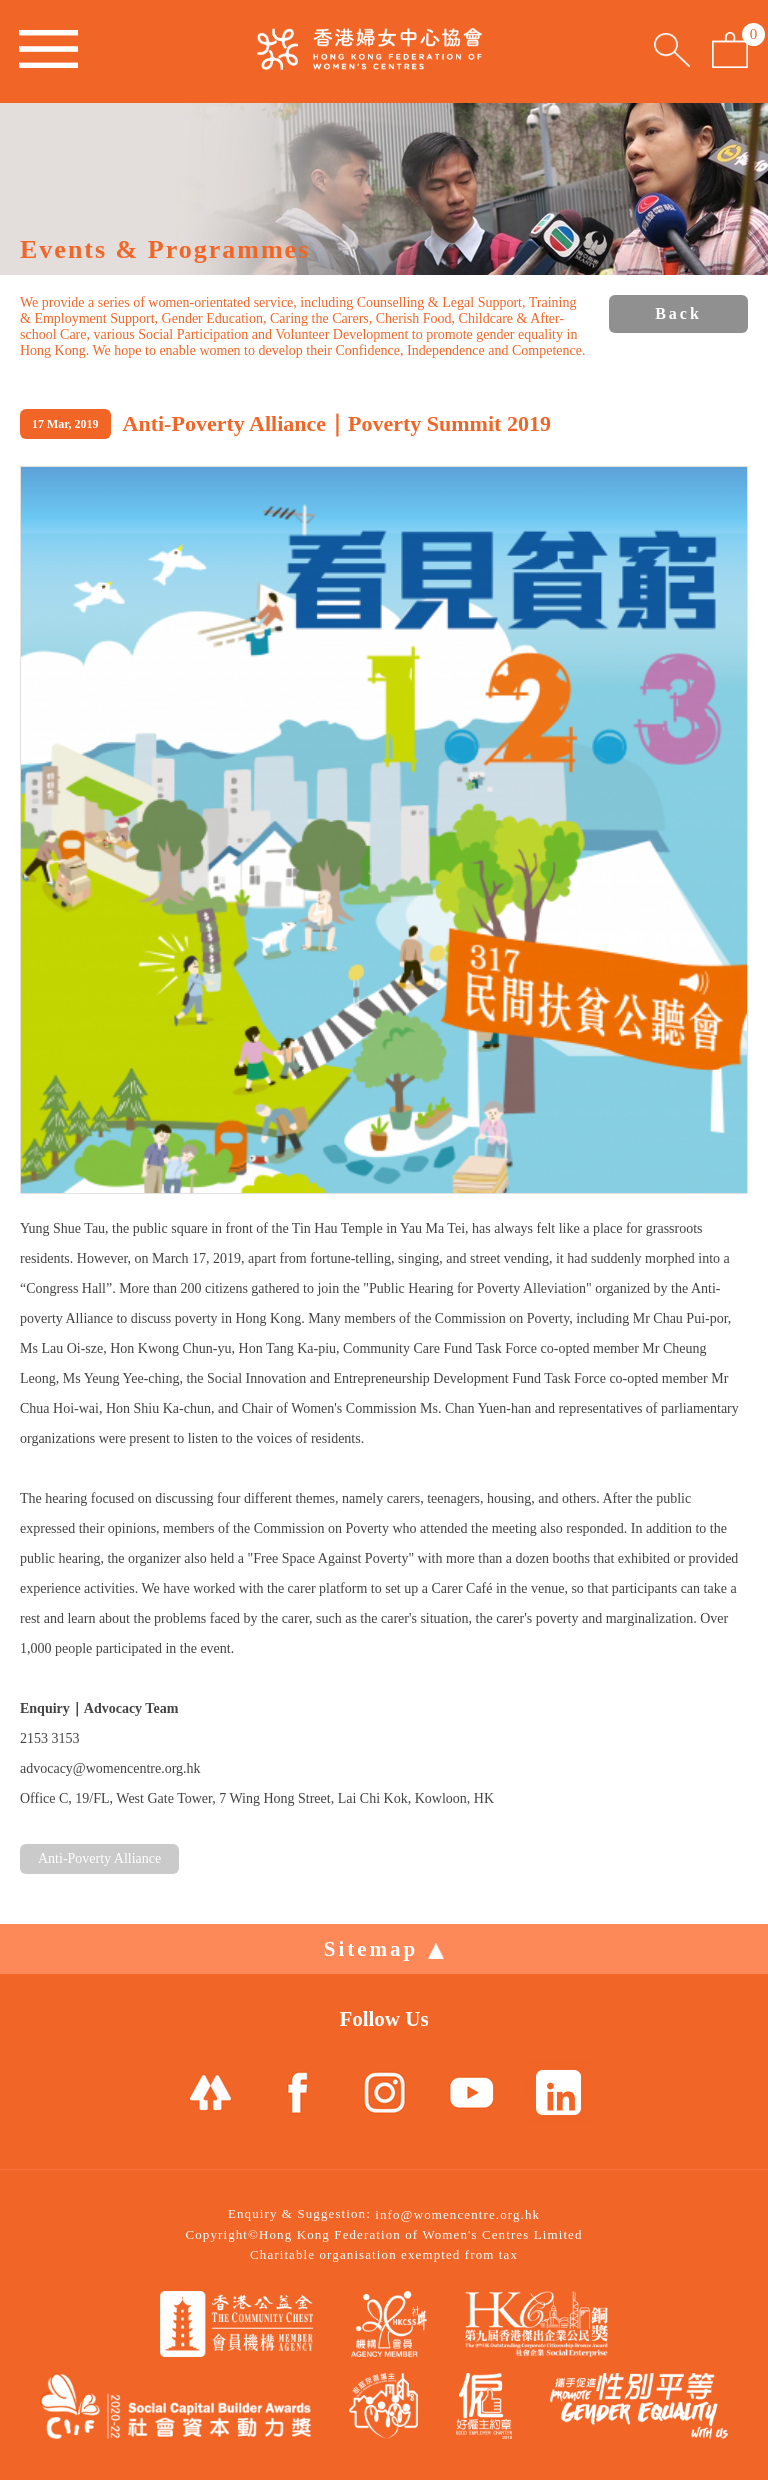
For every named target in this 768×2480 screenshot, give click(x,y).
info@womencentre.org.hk (457, 2214)
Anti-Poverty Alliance (99, 1858)
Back (678, 313)
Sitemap (384, 1949)
